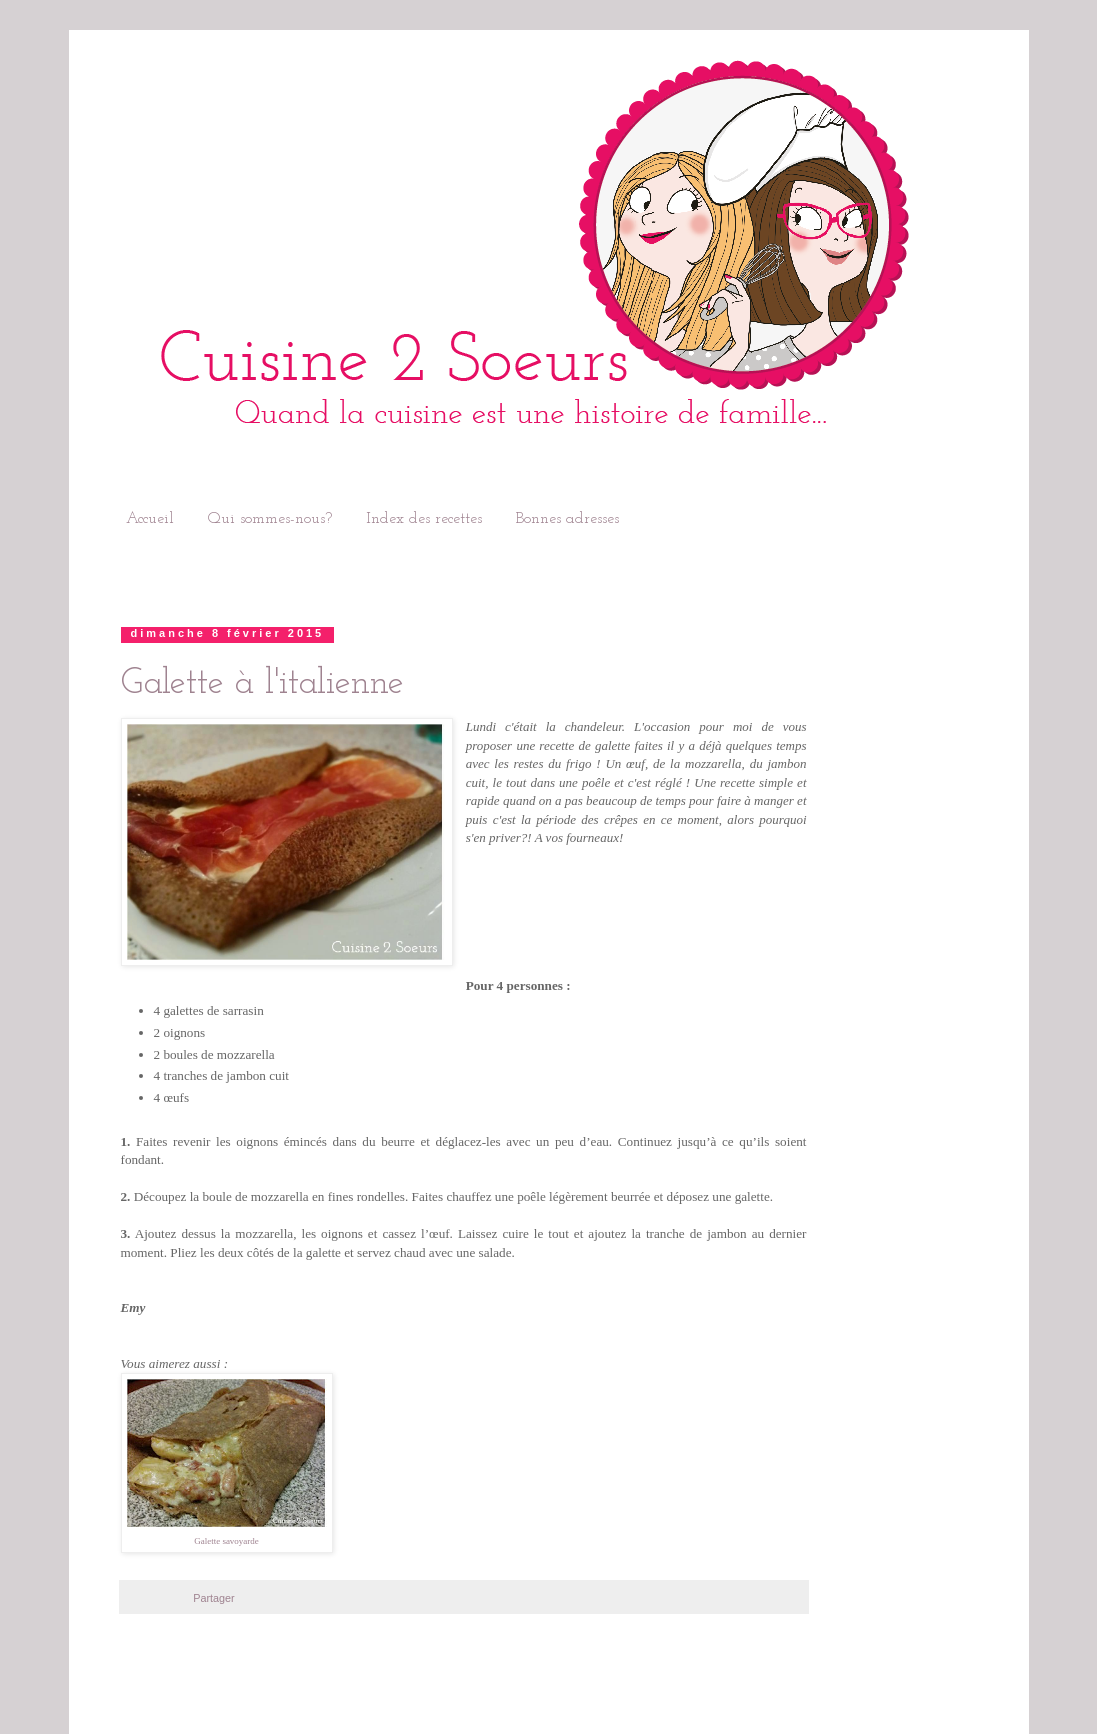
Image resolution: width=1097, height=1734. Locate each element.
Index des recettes (424, 519)
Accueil (150, 519)
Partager (213, 1598)
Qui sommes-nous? (270, 519)
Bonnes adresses (567, 519)
